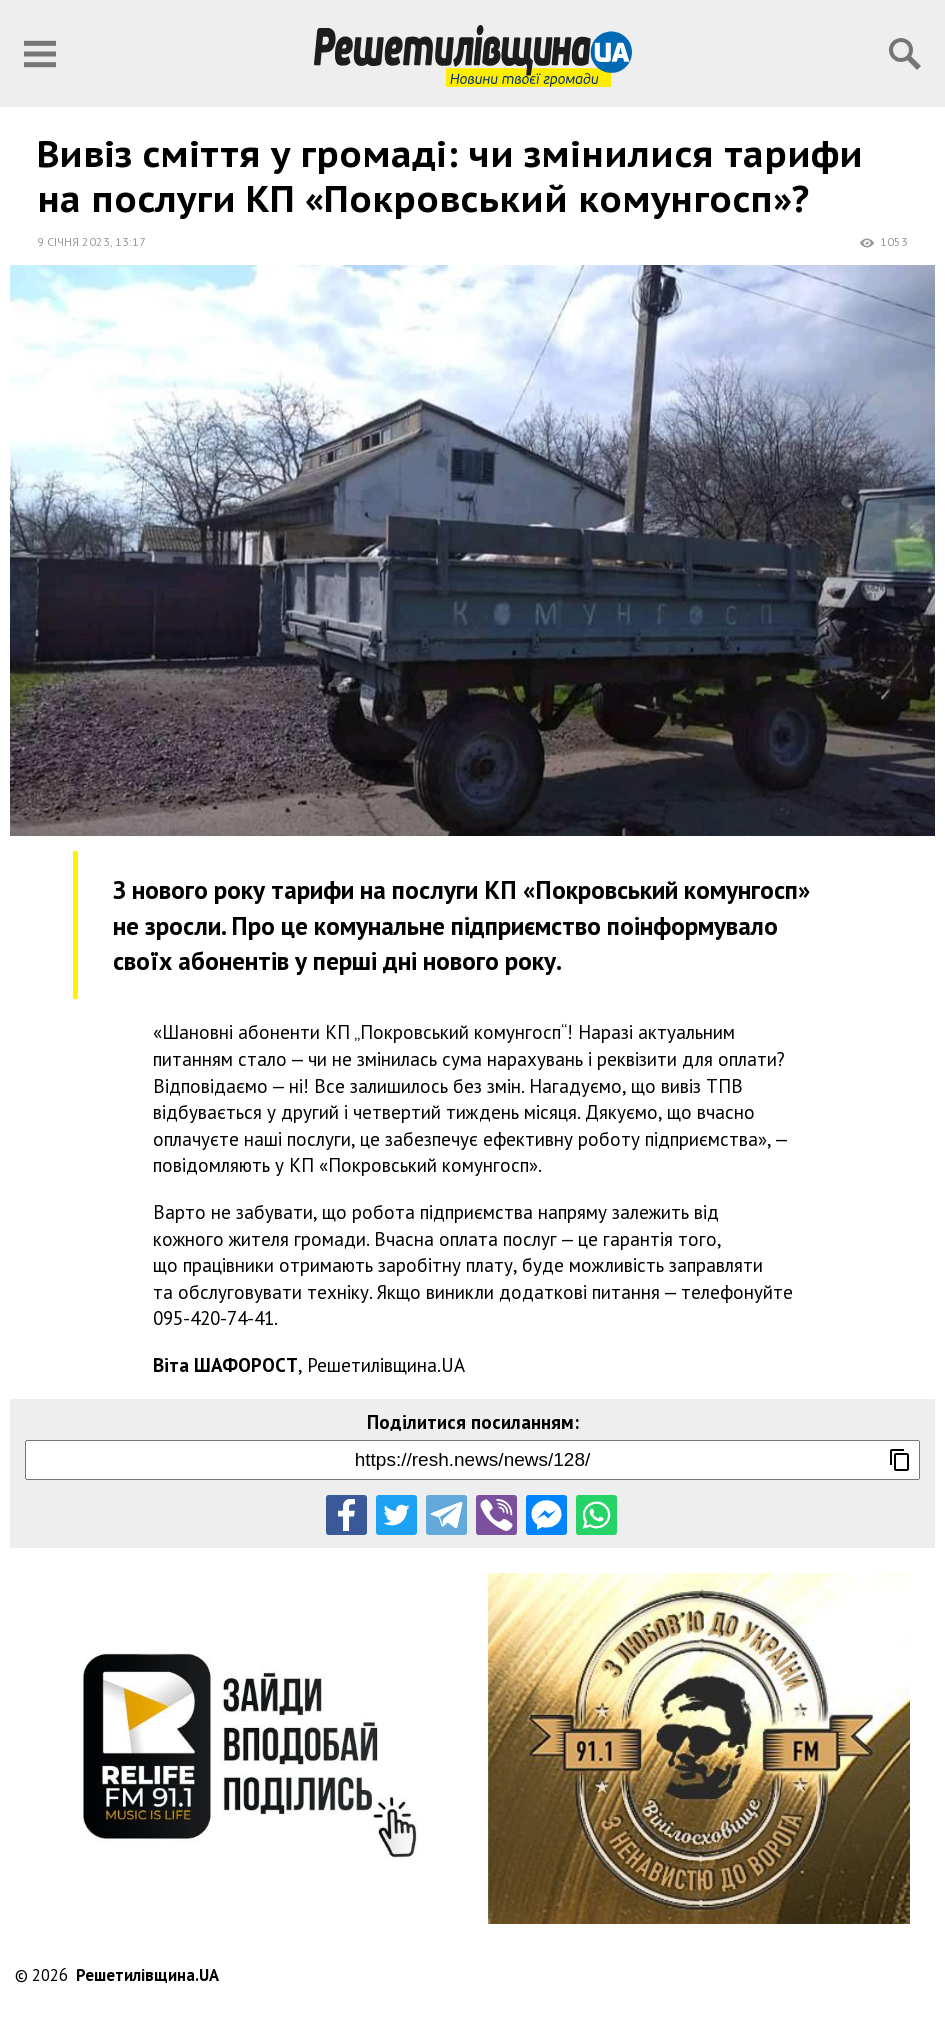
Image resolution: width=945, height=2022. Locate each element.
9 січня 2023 (73, 241)
